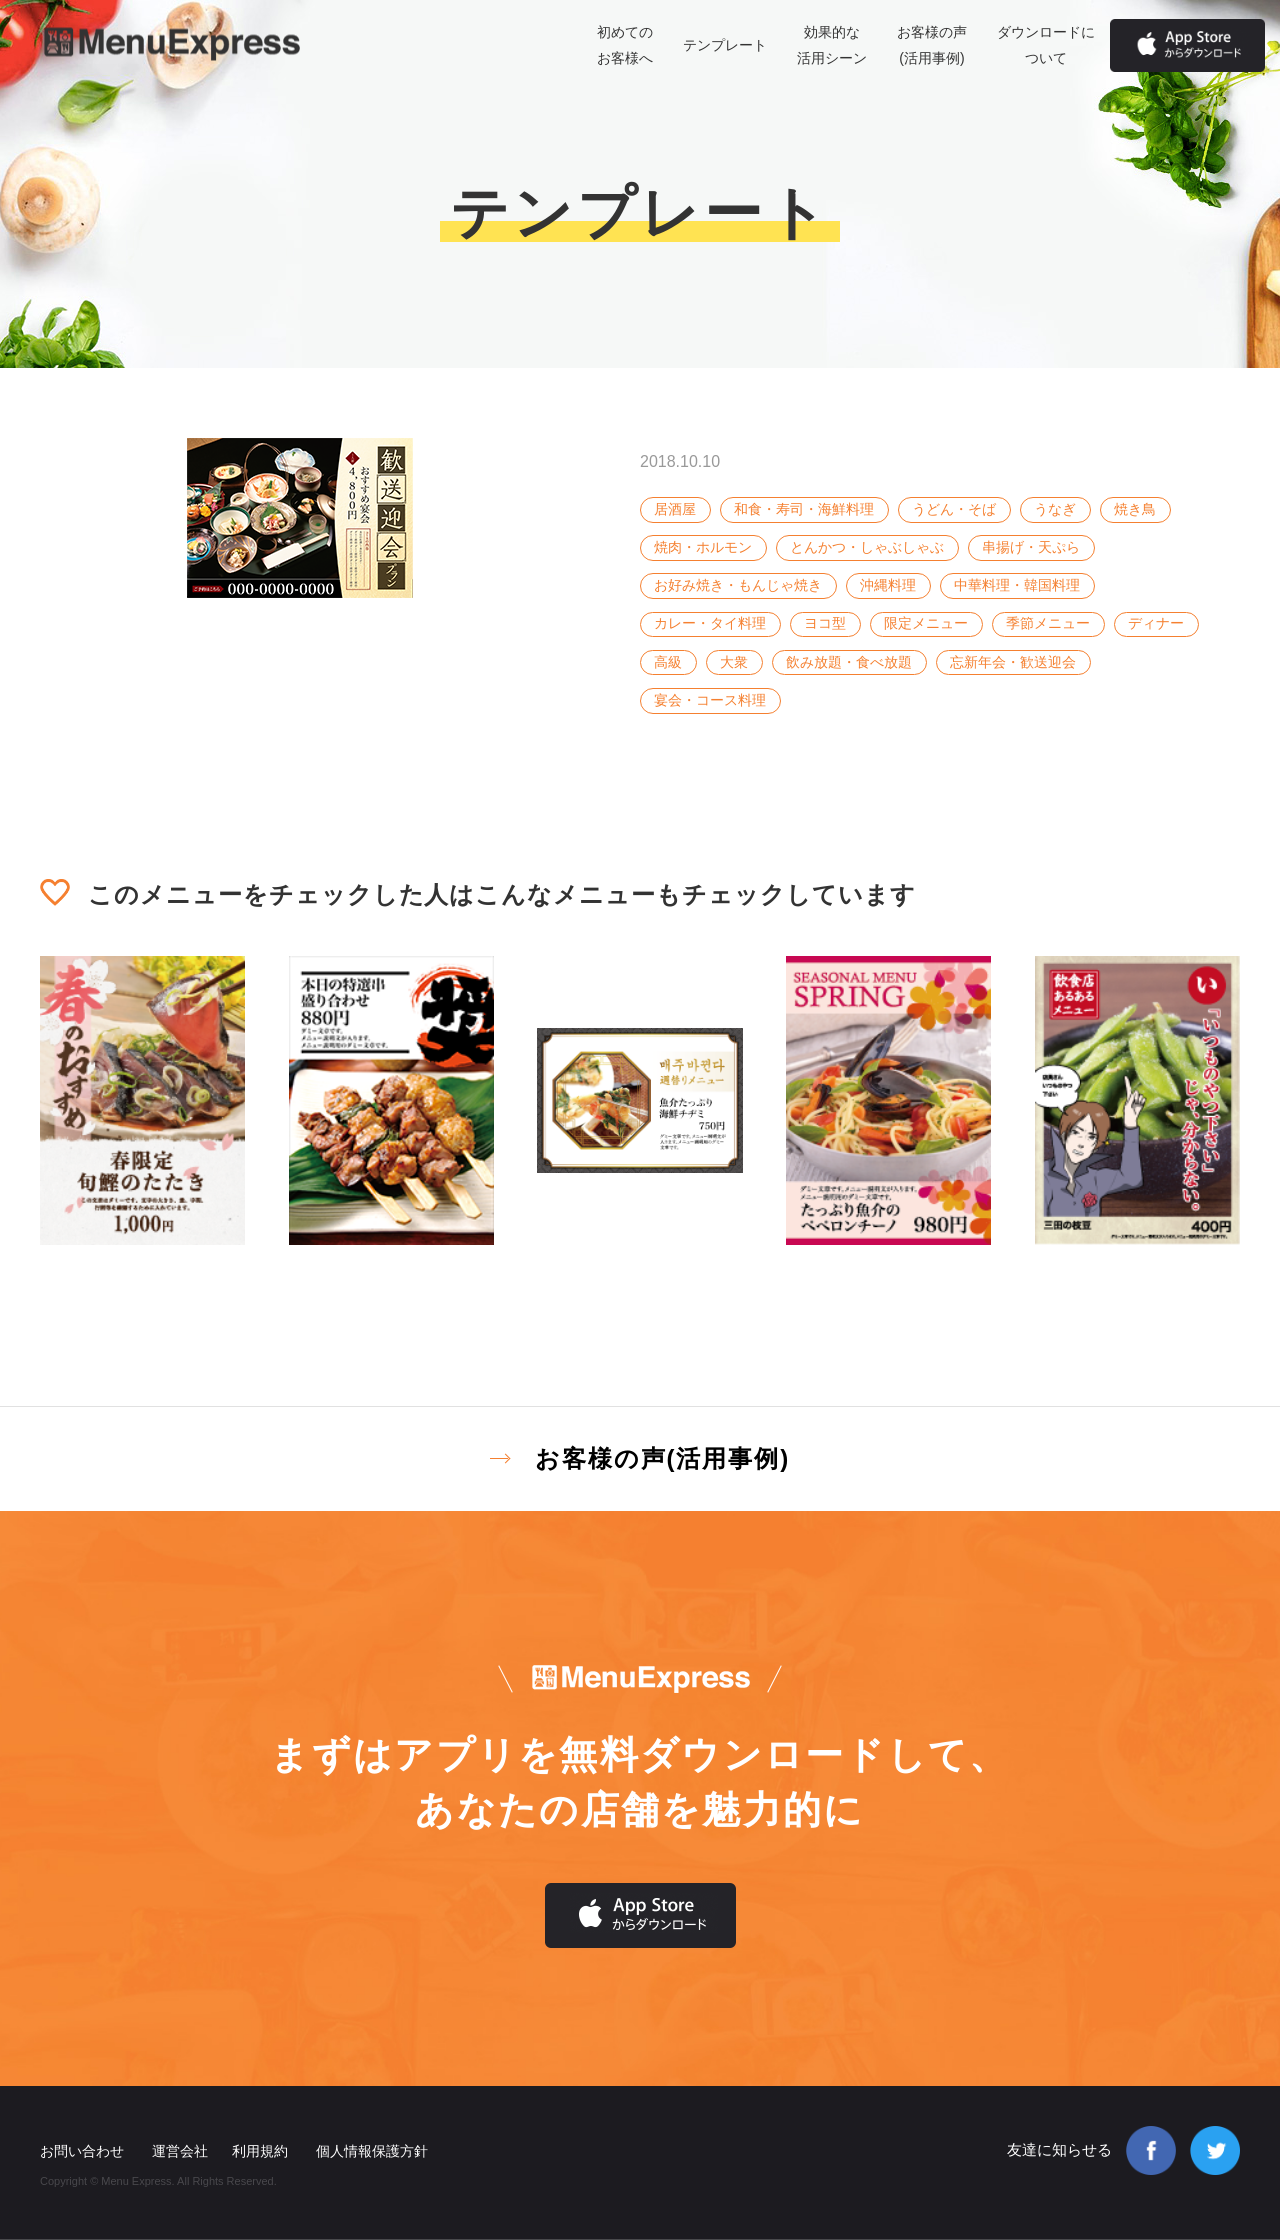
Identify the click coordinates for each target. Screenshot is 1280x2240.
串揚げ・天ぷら (1031, 547)
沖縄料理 (888, 585)
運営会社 (180, 2151)
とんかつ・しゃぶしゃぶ (867, 547)
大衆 (734, 662)
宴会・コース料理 (710, 700)
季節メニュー (1048, 623)
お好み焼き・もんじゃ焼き (738, 585)
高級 (668, 662)
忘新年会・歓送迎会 (1013, 662)
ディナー (1156, 623)
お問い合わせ (82, 2151)
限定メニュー (926, 623)
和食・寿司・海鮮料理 (804, 509)
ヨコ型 (825, 623)
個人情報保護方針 (372, 2151)
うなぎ (1055, 509)
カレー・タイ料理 (710, 623)
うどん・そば (954, 509)
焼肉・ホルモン (703, 547)
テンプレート (725, 45)
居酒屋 (675, 509)
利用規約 (260, 2151)
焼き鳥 (1135, 509)
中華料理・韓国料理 (1017, 585)
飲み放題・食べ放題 (849, 662)
